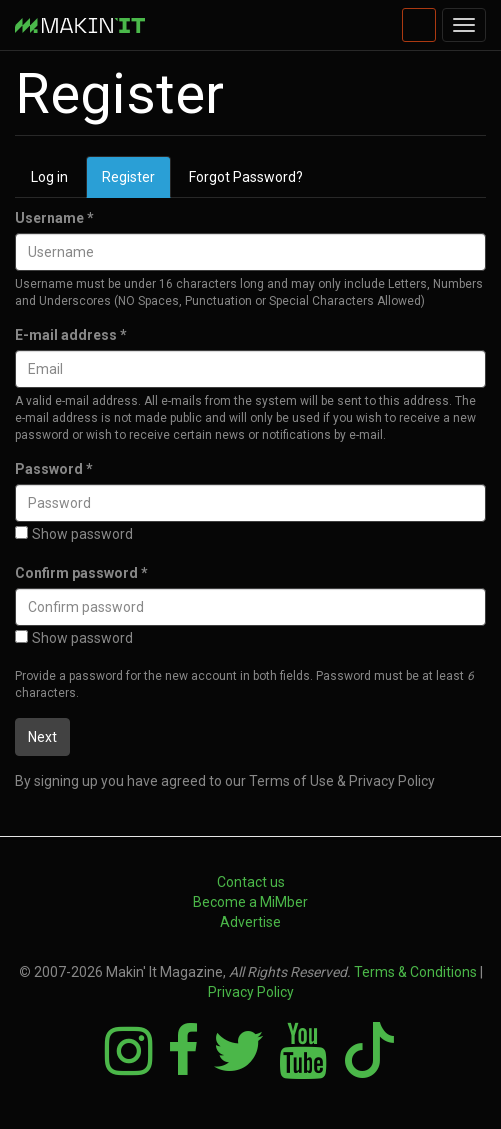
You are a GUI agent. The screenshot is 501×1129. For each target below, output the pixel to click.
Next (42, 737)
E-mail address (71, 335)
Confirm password (81, 573)
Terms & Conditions (415, 972)
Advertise (250, 922)
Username (54, 218)
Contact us (251, 882)
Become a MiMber (250, 902)
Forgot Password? (246, 177)
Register (136, 182)
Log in (49, 177)
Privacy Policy (251, 992)
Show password (74, 534)
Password (54, 469)
